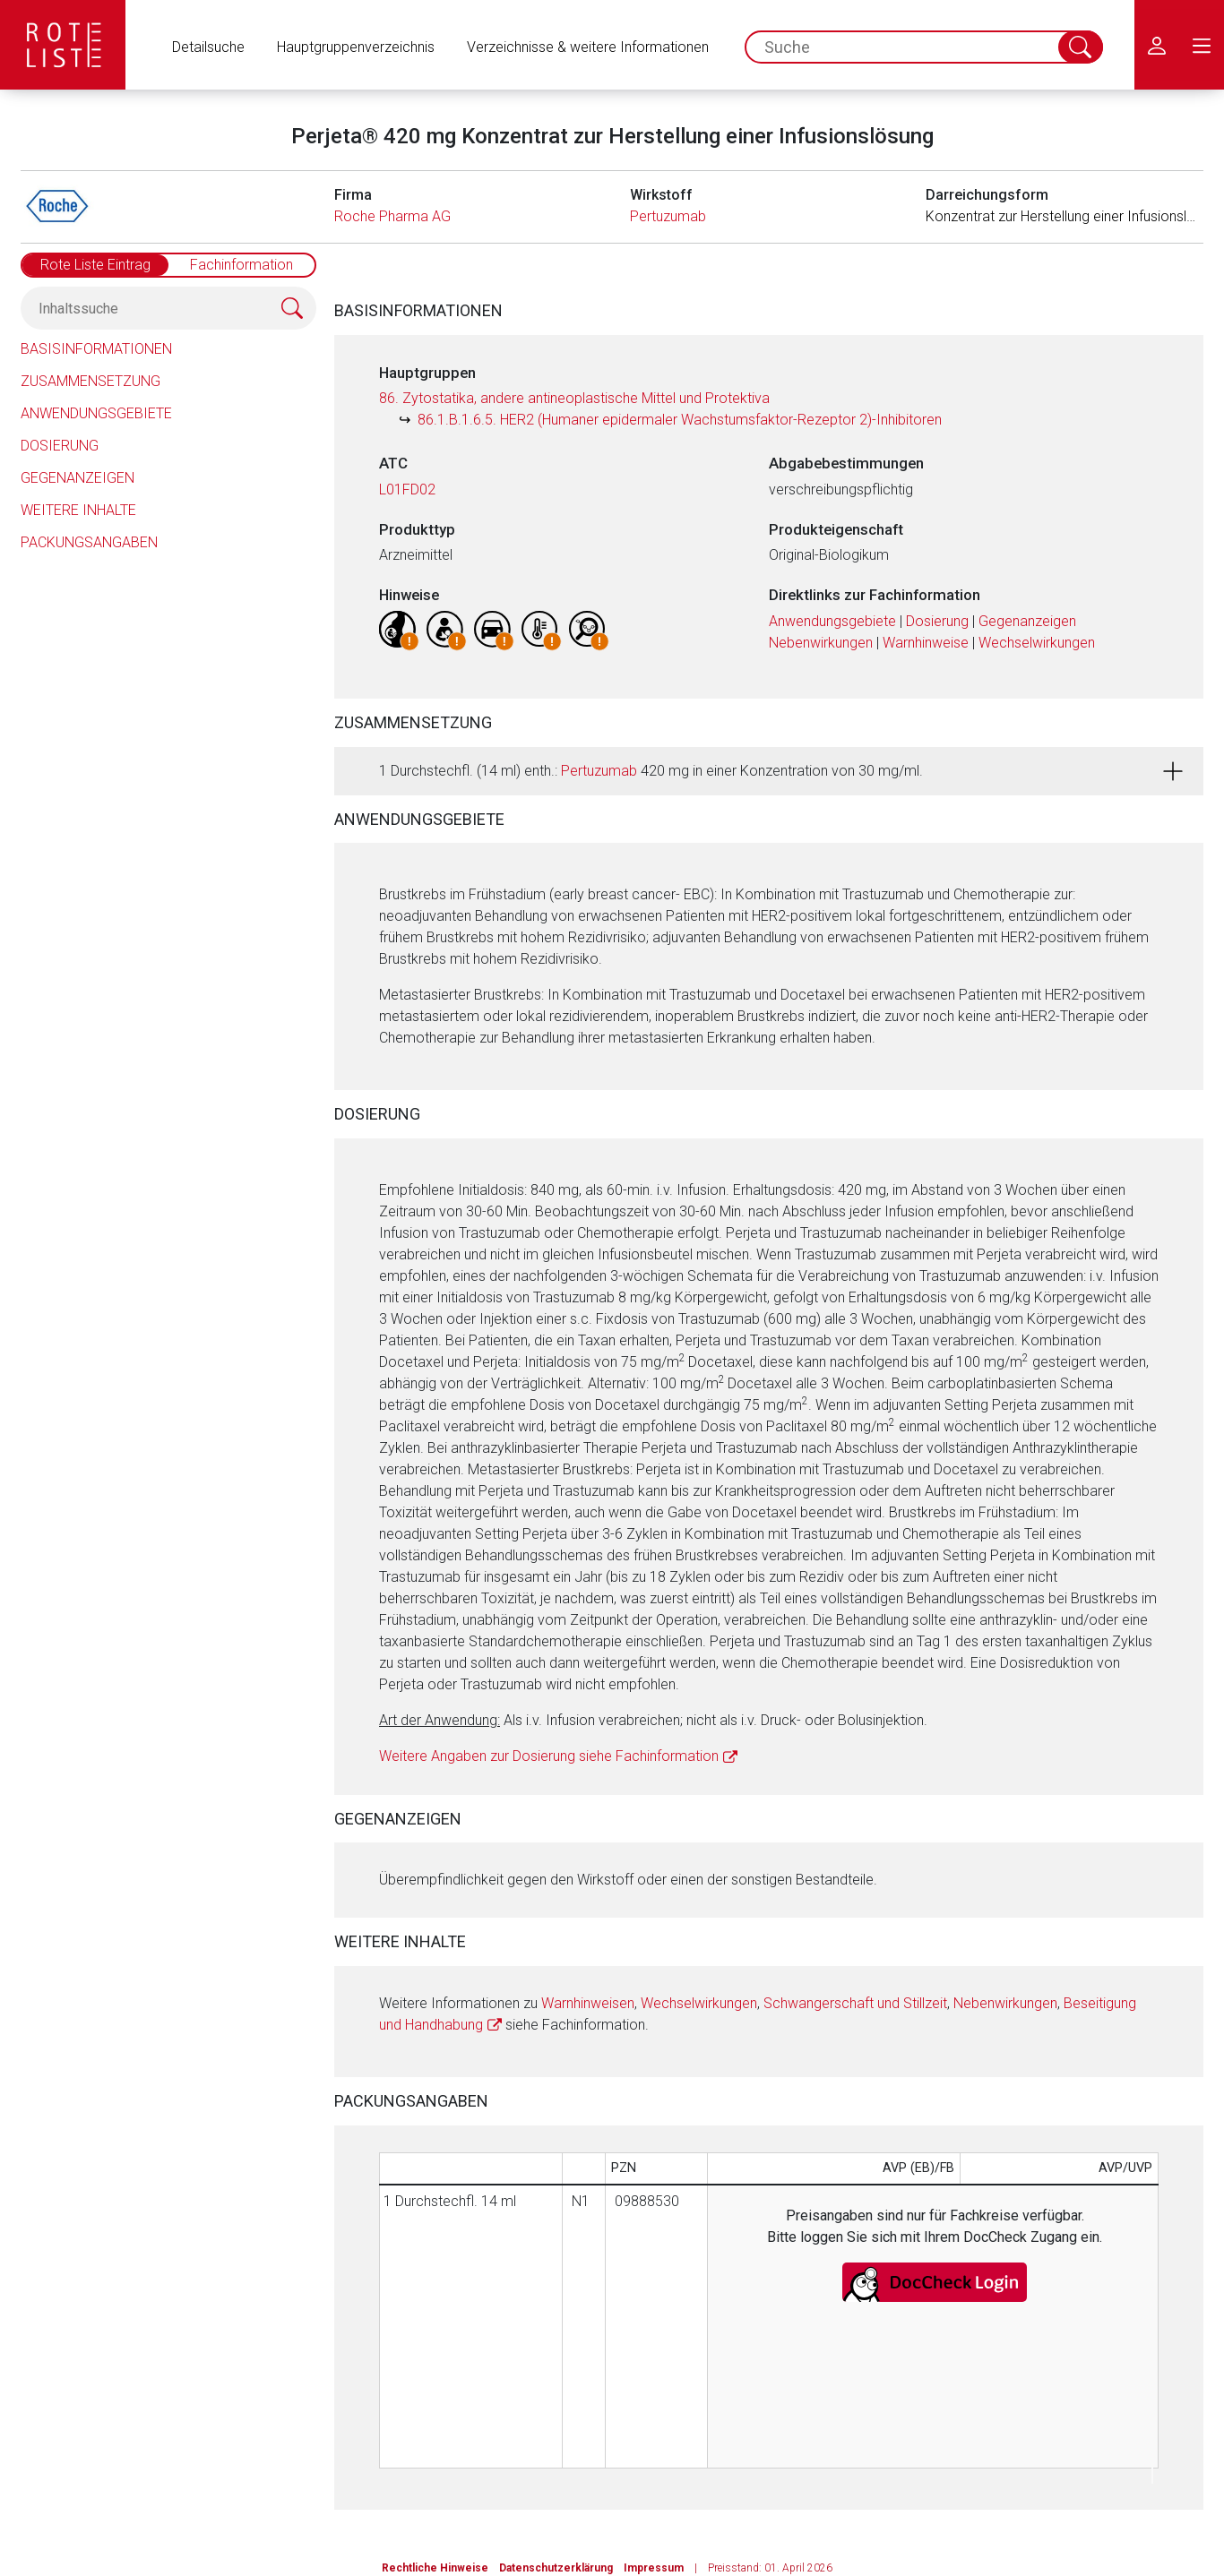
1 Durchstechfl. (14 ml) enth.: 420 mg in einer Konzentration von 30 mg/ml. (651, 770)
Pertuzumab (668, 216)
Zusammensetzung (90, 381)
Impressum (654, 2568)
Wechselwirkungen (1036, 642)
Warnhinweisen (587, 2003)
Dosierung (60, 445)
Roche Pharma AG (392, 216)
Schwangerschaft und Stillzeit (855, 2003)
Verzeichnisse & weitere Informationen (588, 47)
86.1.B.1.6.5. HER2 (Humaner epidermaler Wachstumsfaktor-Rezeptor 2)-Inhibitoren (680, 419)
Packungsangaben (89, 542)
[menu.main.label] (1201, 45)
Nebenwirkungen (821, 642)
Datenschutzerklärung (556, 2568)
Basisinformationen (96, 348)
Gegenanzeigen (77, 477)
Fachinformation (241, 264)
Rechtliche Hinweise (435, 2568)
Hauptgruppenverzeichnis (356, 47)
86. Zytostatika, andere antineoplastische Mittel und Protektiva (574, 398)
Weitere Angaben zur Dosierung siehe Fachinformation (549, 1756)
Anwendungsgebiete (96, 413)
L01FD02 (407, 489)
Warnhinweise (926, 642)
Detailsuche (208, 47)
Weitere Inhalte (78, 510)
